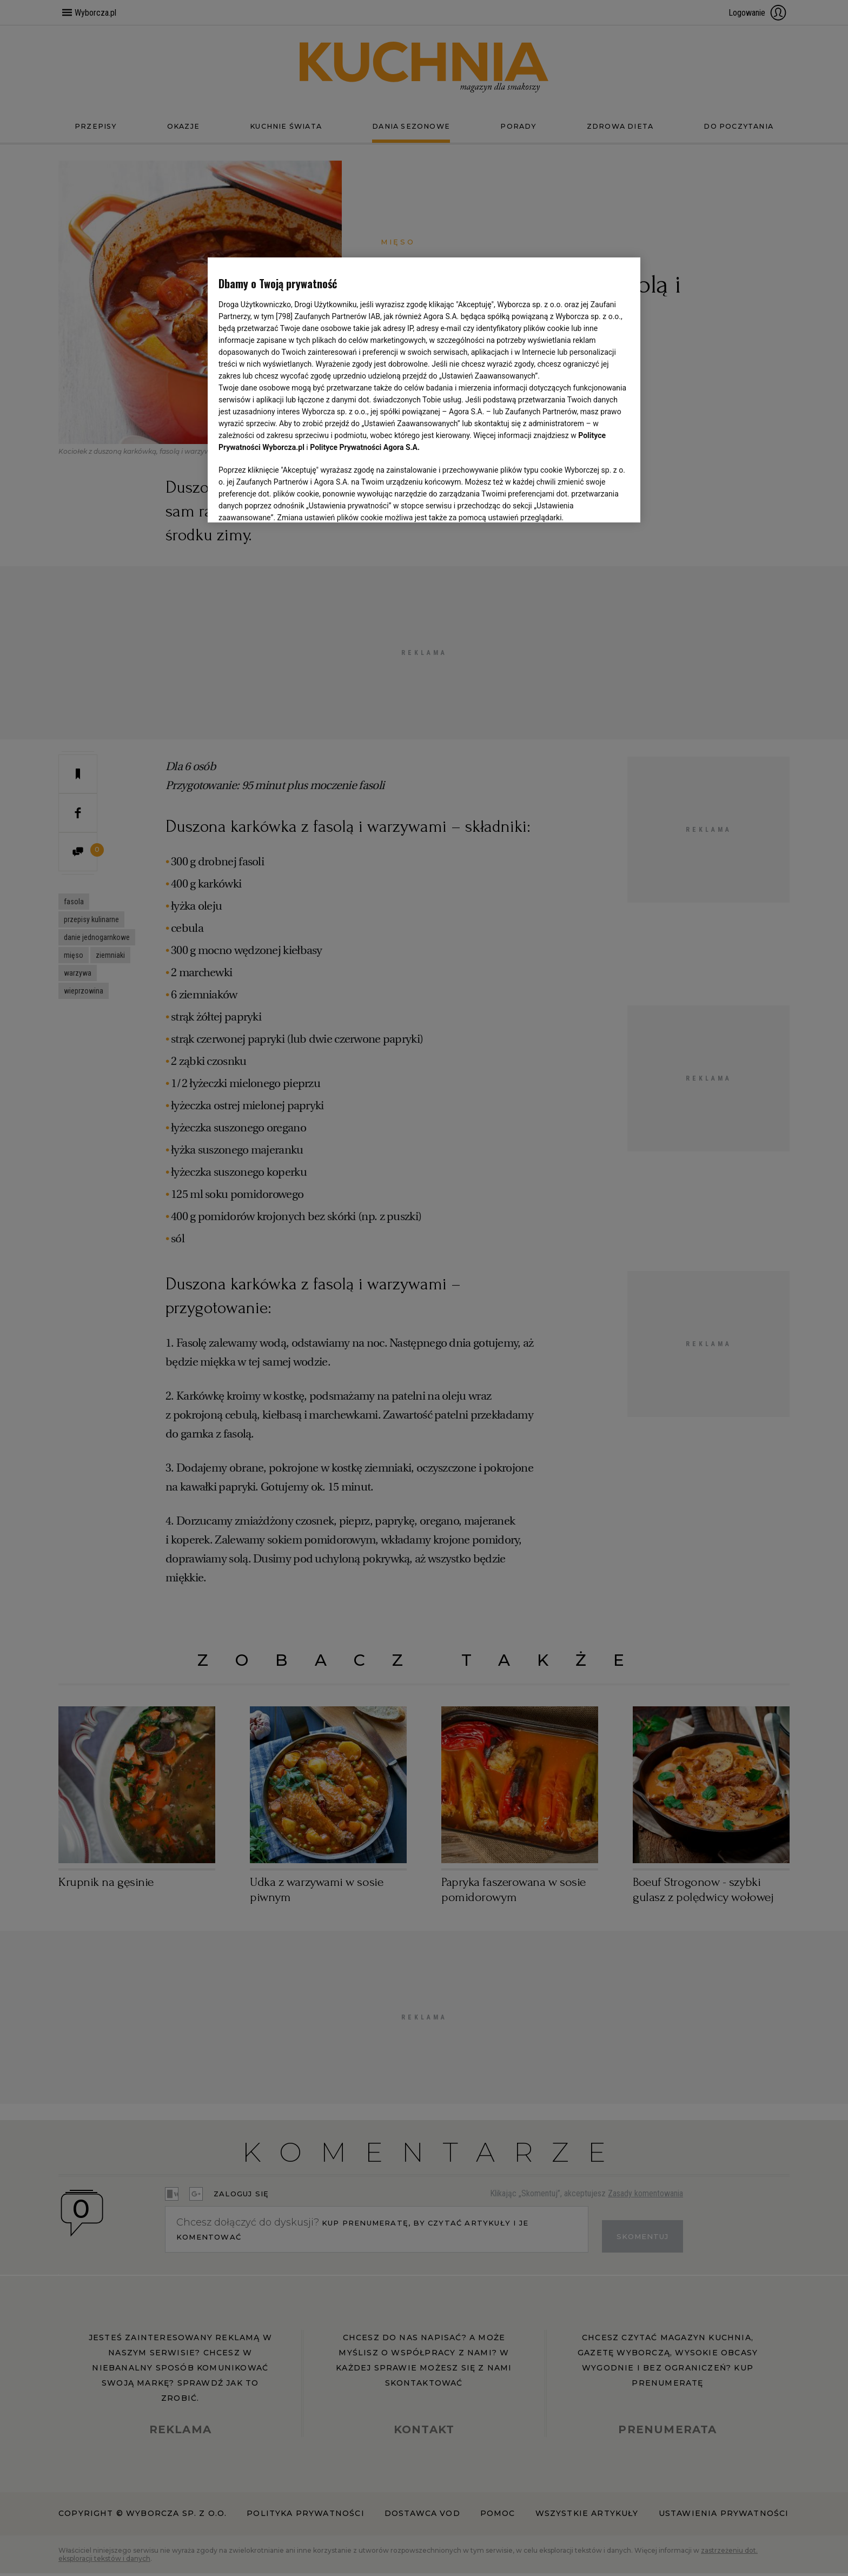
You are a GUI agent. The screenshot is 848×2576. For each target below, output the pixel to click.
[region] (424, 388)
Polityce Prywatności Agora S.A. (365, 447)
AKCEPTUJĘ (593, 501)
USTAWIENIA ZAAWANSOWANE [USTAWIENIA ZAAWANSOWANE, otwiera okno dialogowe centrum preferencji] (289, 500)
